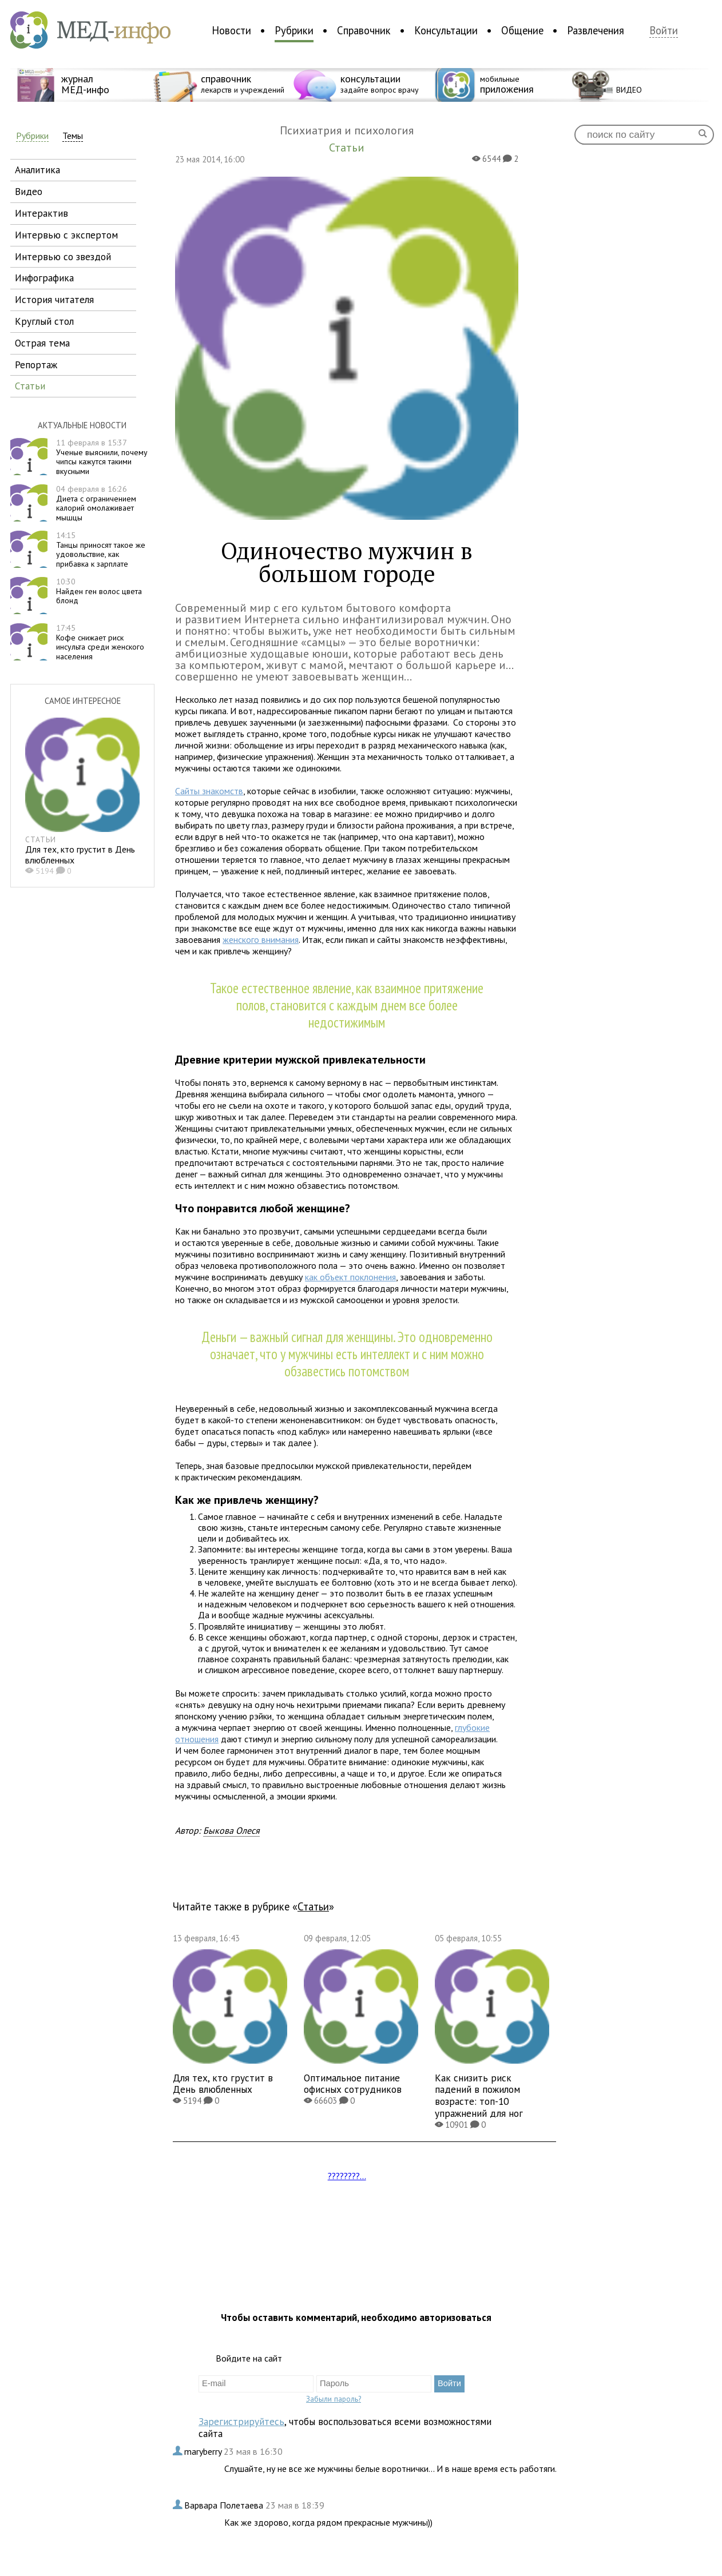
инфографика (44, 277)
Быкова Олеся (231, 1830)
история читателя (54, 299)
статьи (30, 385)
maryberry (204, 2451)
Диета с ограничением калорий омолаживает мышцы (96, 503)
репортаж (36, 364)
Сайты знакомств (209, 791)
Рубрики (294, 30)
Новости (231, 30)
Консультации (446, 30)
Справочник (364, 30)
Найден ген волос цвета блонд (99, 591)
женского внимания (261, 939)
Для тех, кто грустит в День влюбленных (80, 854)
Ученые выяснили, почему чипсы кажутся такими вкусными (102, 456)
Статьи (313, 1906)
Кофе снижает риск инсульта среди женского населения (100, 642)
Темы (72, 135)
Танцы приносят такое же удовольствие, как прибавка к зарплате (100, 549)
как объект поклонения (350, 1277)
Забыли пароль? (333, 2398)
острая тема (42, 342)
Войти (663, 30)
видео (28, 191)
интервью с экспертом (66, 234)
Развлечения (595, 30)
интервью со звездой (63, 256)
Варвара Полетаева (224, 2505)
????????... (347, 2175)
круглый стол (44, 321)
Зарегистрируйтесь (241, 2421)
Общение (522, 30)
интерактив (41, 213)
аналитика (37, 169)
